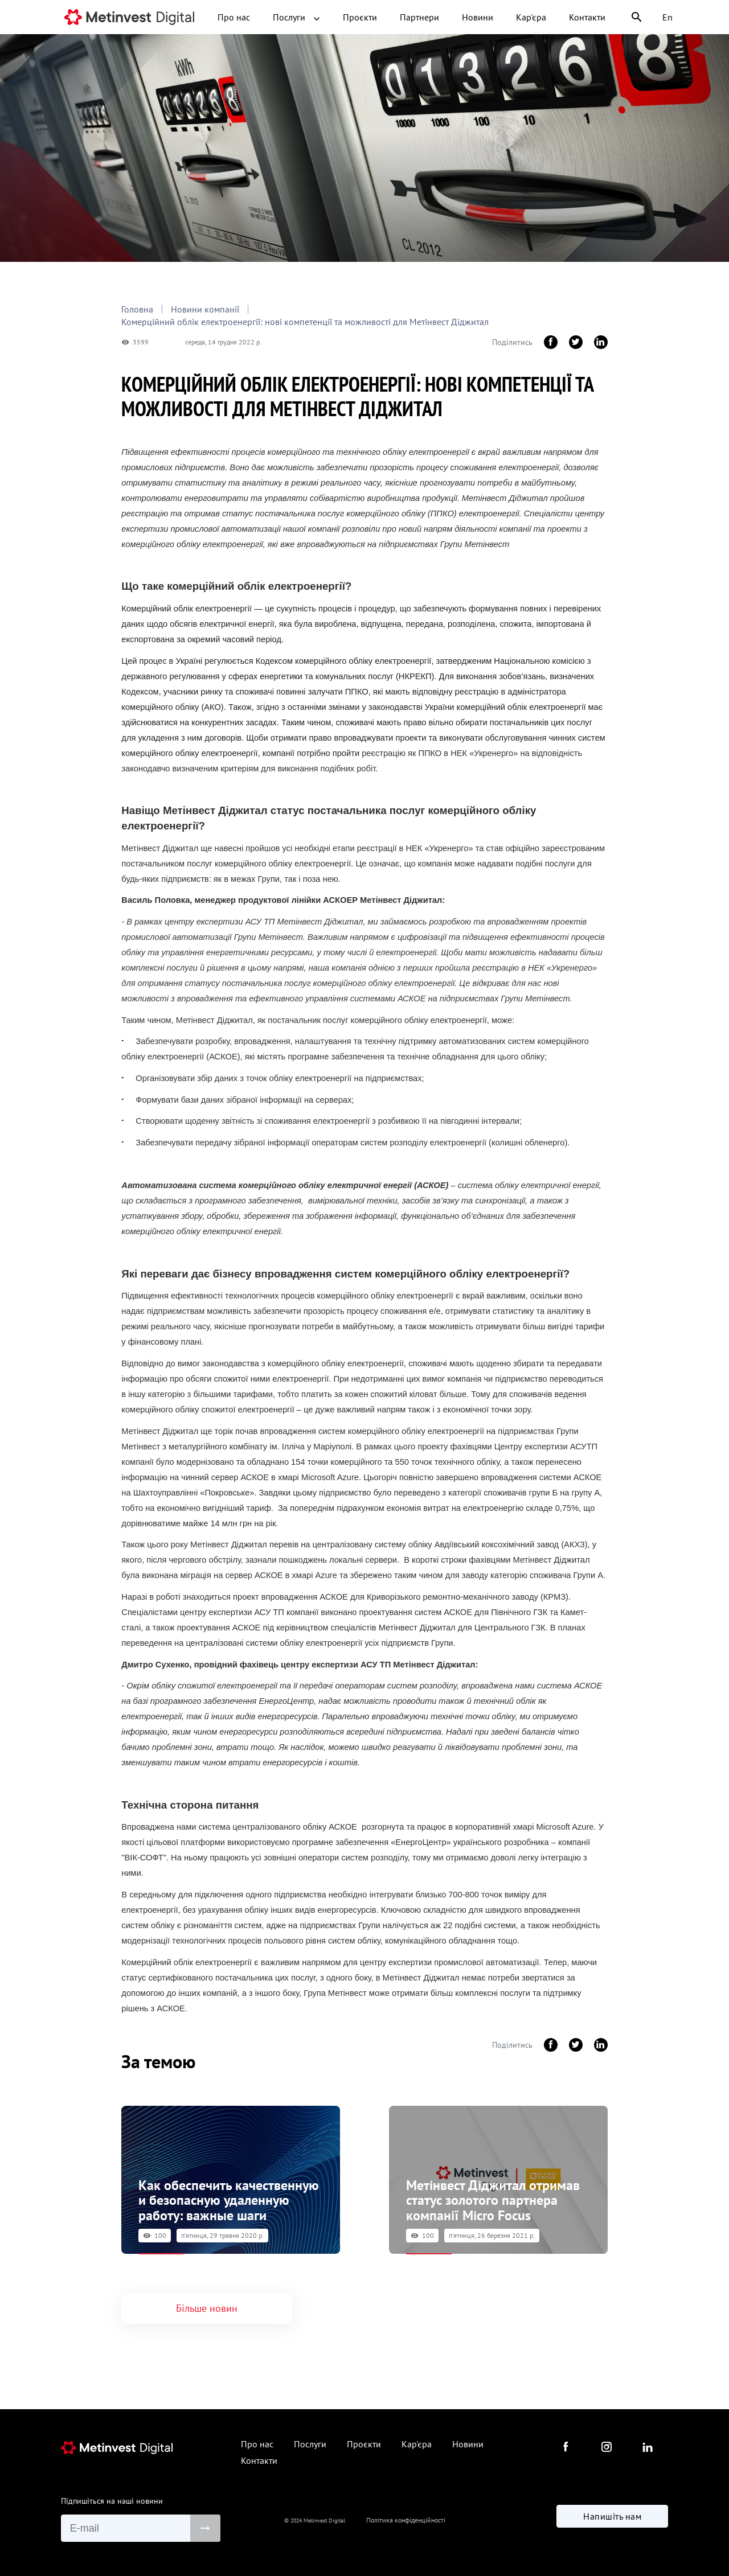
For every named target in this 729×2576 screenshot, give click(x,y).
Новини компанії (205, 309)
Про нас (234, 17)
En (667, 17)
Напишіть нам (612, 2519)
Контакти (587, 17)
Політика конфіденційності (405, 2520)
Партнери (419, 17)
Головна (137, 309)
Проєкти (360, 17)
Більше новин (206, 2303)
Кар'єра (531, 17)
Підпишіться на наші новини (112, 2496)
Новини (477, 17)
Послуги (296, 17)
